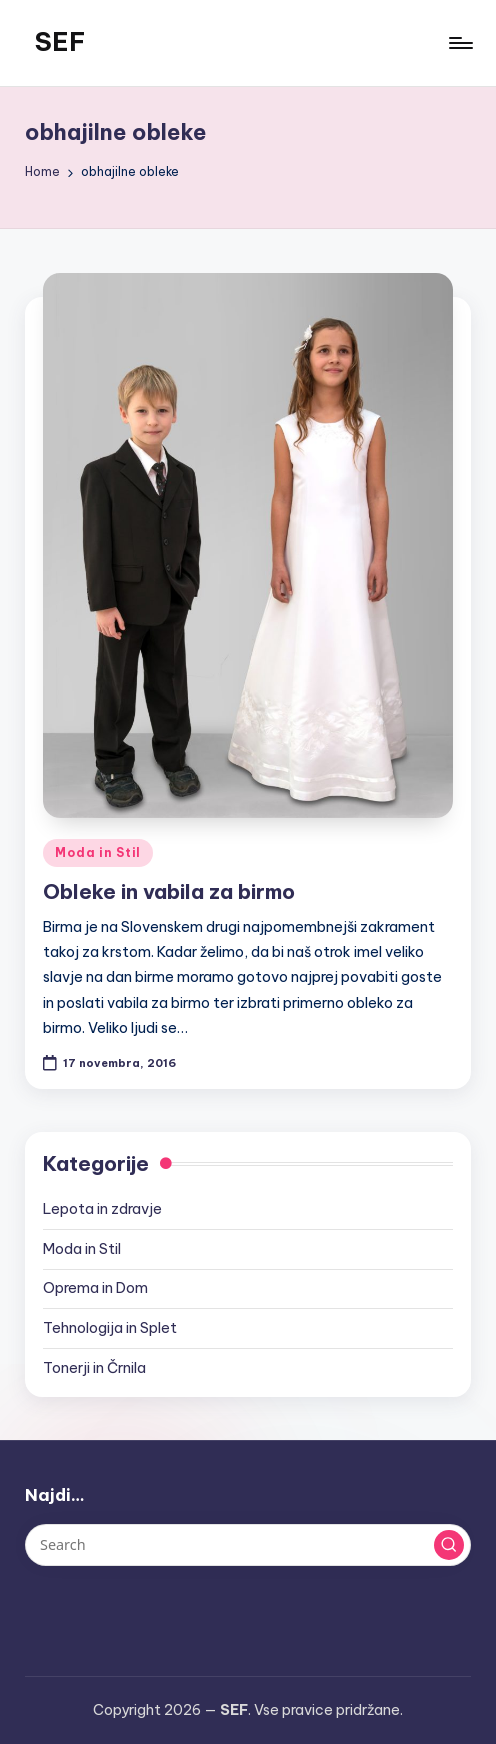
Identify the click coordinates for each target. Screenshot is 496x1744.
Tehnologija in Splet (110, 1328)
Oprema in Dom (95, 1288)
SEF (60, 42)
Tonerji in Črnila (94, 1368)
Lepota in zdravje (102, 1209)
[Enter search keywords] (247, 1545)
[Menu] (459, 43)
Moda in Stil (98, 852)
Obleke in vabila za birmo (169, 891)
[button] (449, 1545)
